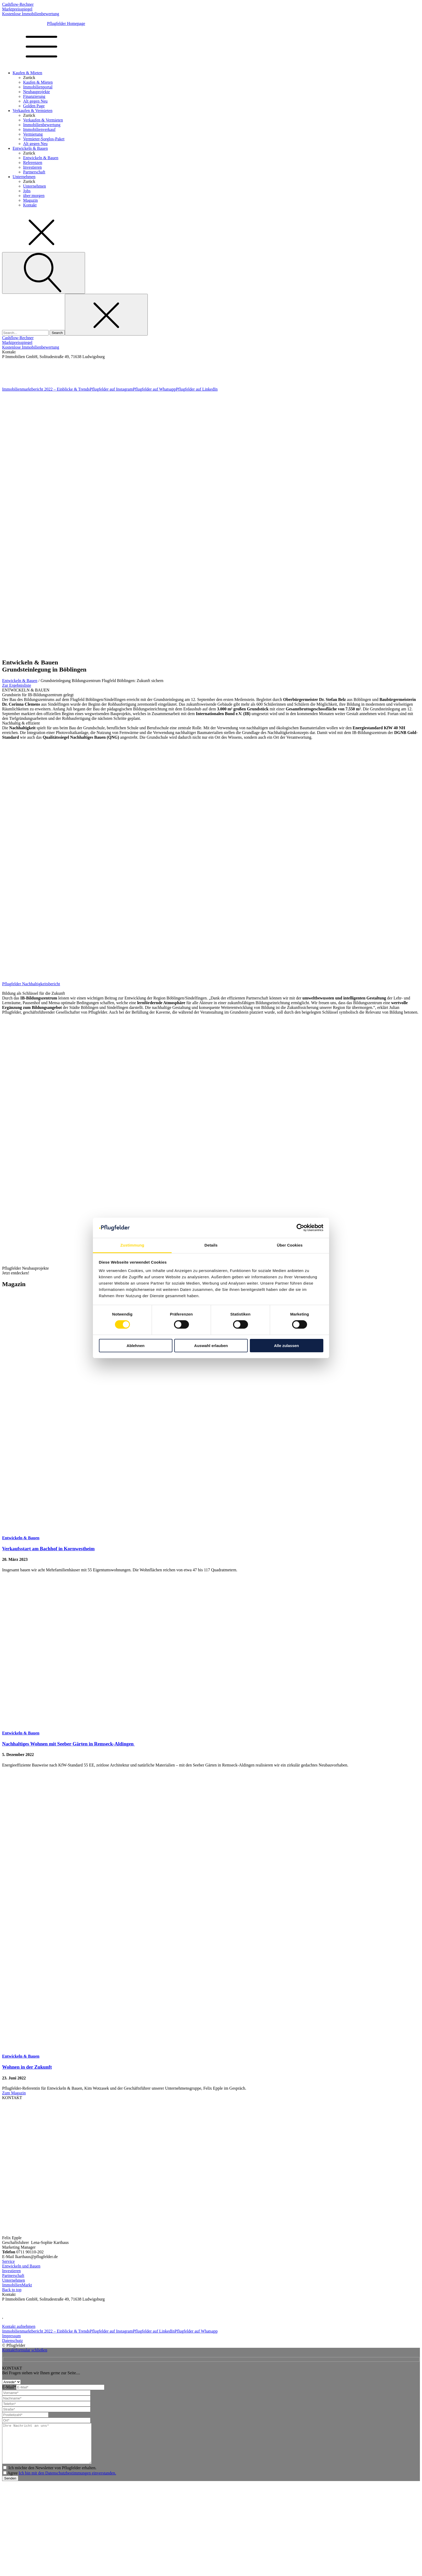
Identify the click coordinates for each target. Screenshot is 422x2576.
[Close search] (106, 315)
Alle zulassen (286, 1345)
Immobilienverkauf (39, 129)
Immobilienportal (37, 87)
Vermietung (33, 134)
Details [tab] (211, 1245)
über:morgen (33, 195)
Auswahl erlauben (211, 1345)
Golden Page (34, 106)
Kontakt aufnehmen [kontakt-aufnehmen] (18, 2326)
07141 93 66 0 (12, 365)
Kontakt (30, 205)
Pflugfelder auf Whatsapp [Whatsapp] (196, 2331)
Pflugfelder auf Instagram (111, 389)
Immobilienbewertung (41, 125)
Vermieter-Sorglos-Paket (44, 139)
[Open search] (43, 273)
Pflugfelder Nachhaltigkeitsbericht (31, 984)
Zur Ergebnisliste (16, 685)
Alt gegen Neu (35, 101)
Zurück (29, 77)
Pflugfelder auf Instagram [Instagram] (111, 2331)
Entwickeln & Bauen (30, 148)
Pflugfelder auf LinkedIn (197, 389)
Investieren (32, 167)
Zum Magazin (14, 2093)
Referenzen (32, 162)
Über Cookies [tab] (290, 1245)
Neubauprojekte (36, 91)
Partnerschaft (34, 172)
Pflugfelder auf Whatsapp (154, 389)
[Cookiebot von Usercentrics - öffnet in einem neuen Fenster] (300, 1228)
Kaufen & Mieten (27, 73)
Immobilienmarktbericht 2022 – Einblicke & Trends (46, 389)
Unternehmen (24, 176)
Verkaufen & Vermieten (32, 110)
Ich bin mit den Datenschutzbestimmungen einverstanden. (67, 2481)
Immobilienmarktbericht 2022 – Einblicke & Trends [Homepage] (46, 2331)
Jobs (26, 191)
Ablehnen (135, 1345)
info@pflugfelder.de (17, 381)
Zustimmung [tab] (132, 1245)
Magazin (30, 200)
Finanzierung (34, 96)
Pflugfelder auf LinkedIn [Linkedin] (154, 2331)
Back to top (12, 2289)
